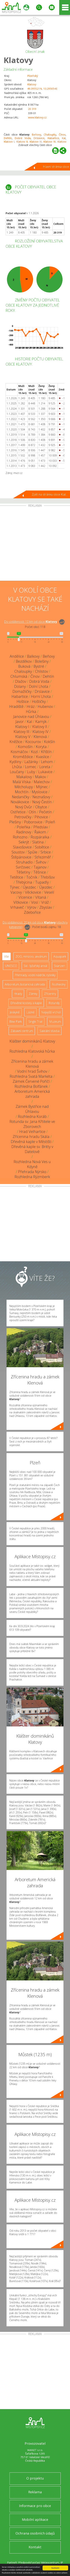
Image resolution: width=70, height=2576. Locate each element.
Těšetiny (23, 872)
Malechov (42, 781)
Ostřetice (18, 811)
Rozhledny (59, 984)
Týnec (15, 887)
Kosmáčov (19, 751)
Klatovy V (22, 736)
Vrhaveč (17, 907)
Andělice (17, 656)
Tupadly (42, 882)
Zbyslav (45, 907)
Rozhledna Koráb (32, 1116)
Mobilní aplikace (35, 2519)
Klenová (40, 736)
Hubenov (45, 706)
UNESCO (11, 966)
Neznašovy (41, 796)
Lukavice (45, 771)
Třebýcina (24, 882)
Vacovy (16, 892)
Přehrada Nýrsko (32, 1171)
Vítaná (40, 897)
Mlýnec (42, 786)
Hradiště (16, 706)
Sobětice (42, 847)
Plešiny (15, 821)
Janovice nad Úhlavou (31, 716)
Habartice (53, 138)
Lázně (30, 1012)
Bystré (39, 666)
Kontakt (35, 2547)
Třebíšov (48, 877)
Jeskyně (15, 1012)
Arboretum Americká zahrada (32, 1094)
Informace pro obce (35, 2505)
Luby (31, 771)
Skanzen (59, 966)
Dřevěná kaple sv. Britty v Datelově (32, 1149)
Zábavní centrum (22, 1031)
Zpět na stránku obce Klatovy (51, 494)
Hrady (18, 994)
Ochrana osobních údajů (35, 2533)
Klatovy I (22, 726)
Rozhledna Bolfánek (31, 1086)
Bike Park (15, 1022)
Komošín (25, 746)
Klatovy (18, 60)
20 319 (32, 109)
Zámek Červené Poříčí (31, 1081)
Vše (6, 956)
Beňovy (36, 134)
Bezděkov (24, 661)
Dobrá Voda (22, 138)
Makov (40, 776)
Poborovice (33, 821)
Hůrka (31, 711)
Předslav (40, 826)
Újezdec (29, 887)
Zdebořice (32, 912)
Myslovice (39, 791)
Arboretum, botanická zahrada (25, 984)
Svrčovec (23, 867)
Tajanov (40, 867)
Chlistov (41, 671)
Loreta (44, 766)
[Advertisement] (35, 544)
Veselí (49, 892)
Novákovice (20, 801)
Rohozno (20, 837)
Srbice (46, 852)
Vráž (45, 902)
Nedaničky (20, 796)
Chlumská (18, 676)
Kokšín (49, 741)
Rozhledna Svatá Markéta (31, 1076)
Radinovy (23, 831)
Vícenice (25, 897)
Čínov (62, 134)
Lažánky (31, 761)
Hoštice (23, 701)
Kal (64, 138)
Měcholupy (24, 786)
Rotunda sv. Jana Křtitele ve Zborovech (32, 1124)
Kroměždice (23, 756)
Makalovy (24, 776)
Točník (31, 877)
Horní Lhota (41, 696)
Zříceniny (50, 994)
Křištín (46, 751)
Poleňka (23, 826)
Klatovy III (21, 731)
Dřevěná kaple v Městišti (31, 1141)
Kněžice (16, 741)
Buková (24, 666)
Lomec (30, 766)
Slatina (38, 842)
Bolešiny (42, 661)
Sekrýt (24, 842)
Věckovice (33, 892)
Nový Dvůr (23, 806)
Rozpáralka (40, 837)
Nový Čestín (42, 801)
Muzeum (55, 1022)
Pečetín (45, 811)
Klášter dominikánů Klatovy (32, 1041)
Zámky (33, 994)
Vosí (34, 902)
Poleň (50, 821)
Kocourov (33, 741)
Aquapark (59, 956)
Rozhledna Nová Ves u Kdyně (32, 1164)
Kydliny (15, 761)
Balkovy (33, 656)
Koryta (41, 746)
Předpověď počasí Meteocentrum (38, 2562)
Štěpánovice (21, 857)
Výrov (31, 907)
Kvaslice (42, 756)
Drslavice (38, 138)
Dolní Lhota (38, 686)
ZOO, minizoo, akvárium (31, 956)
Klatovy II (39, 726)
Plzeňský (32, 76)
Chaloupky (50, 134)
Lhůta (17, 766)
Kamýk (41, 721)
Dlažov (20, 681)
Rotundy (54, 1003)
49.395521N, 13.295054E (42, 88)
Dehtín (8, 138)
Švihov (41, 862)
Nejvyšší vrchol (50, 1012)
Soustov (18, 852)
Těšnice (39, 872)
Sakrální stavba (49, 1031)
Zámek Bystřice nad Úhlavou (32, 1109)
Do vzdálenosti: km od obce (30, 622)
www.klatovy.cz (37, 117)
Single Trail (35, 1022)
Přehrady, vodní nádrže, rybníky (35, 975)
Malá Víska (22, 781)
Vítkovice (20, 902)
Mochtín (22, 791)
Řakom (40, 831)
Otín (32, 811)
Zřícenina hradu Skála (31, 1136)
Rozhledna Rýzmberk (32, 1176)
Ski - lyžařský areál (35, 966)
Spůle (32, 852)
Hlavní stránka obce (56, 167)
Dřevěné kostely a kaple (26, 1003)
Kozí (34, 751)
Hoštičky (39, 701)
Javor (19, 721)
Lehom (47, 761)
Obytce (41, 806)
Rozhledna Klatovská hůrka (32, 1051)
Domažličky (22, 691)
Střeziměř (43, 857)
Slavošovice (22, 847)
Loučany (17, 771)
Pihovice (41, 816)
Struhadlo (24, 862)
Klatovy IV (40, 731)
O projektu (35, 2478)
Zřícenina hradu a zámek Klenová (32, 1064)
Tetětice (16, 877)
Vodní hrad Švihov (32, 1071)
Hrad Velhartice (32, 1131)
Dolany (20, 686)
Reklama (35, 2492)
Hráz (31, 706)
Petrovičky (22, 816)
